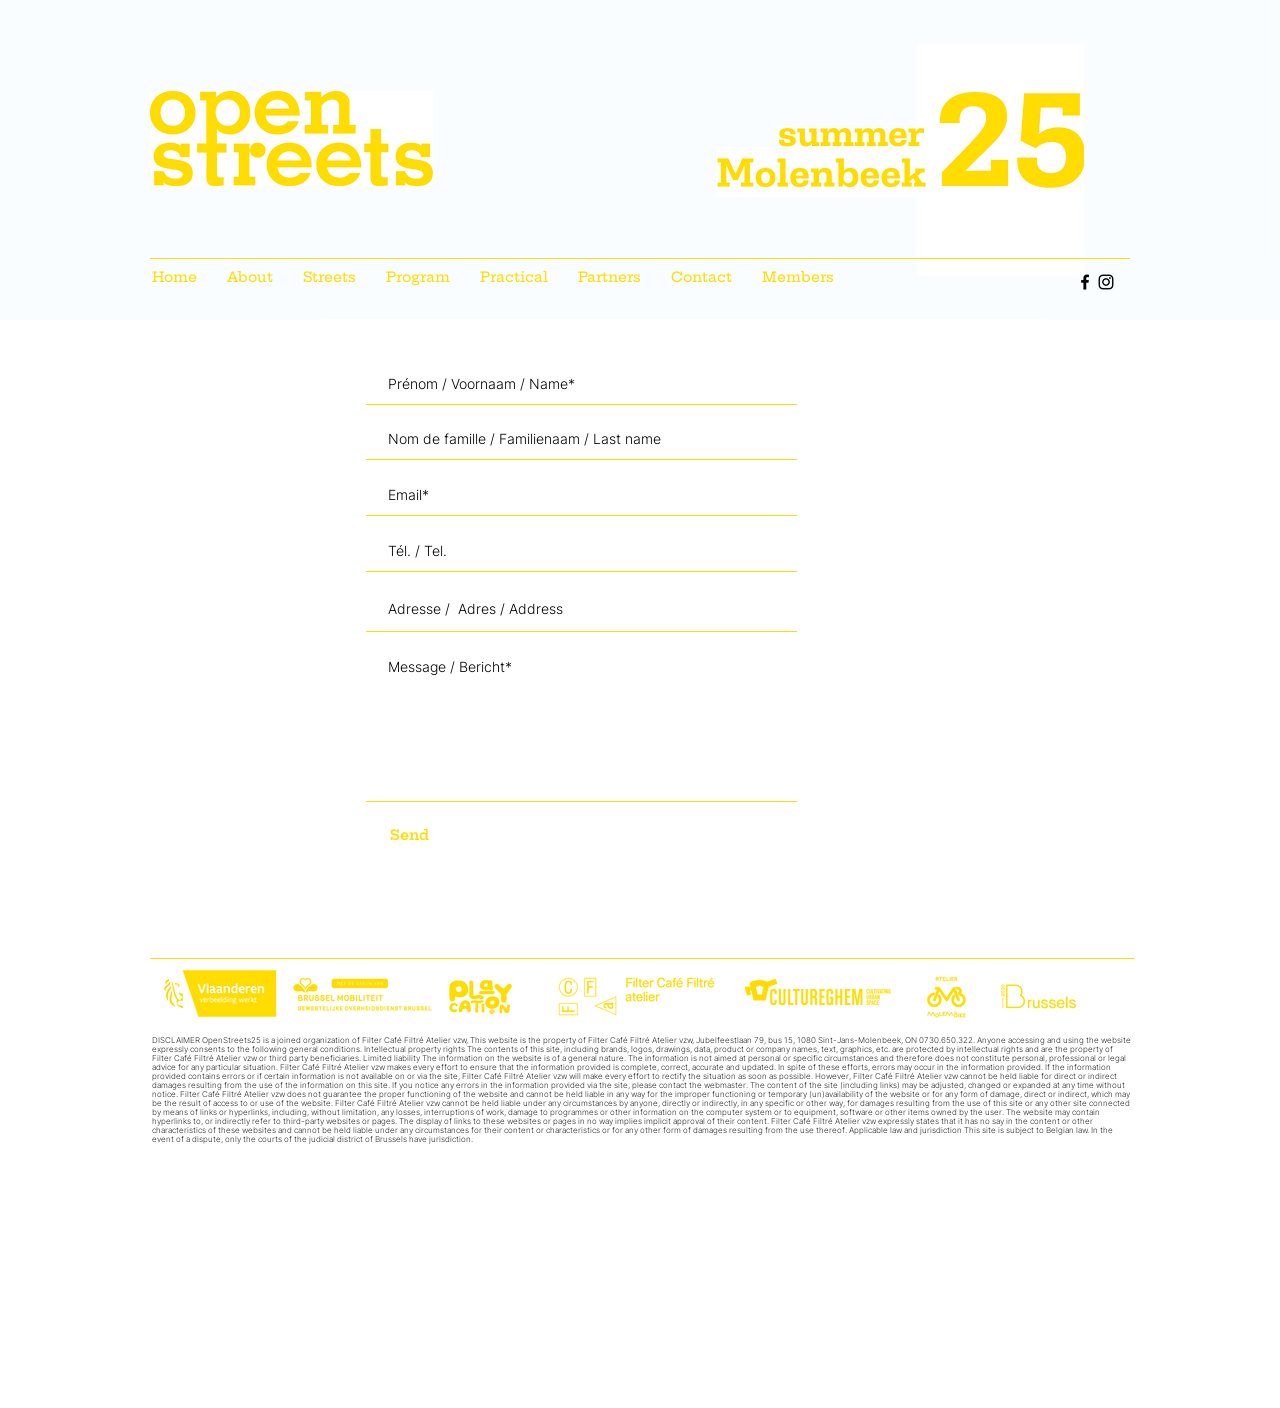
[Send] (444, 835)
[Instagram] (1106, 282)
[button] (329, 277)
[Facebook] (1085, 282)
